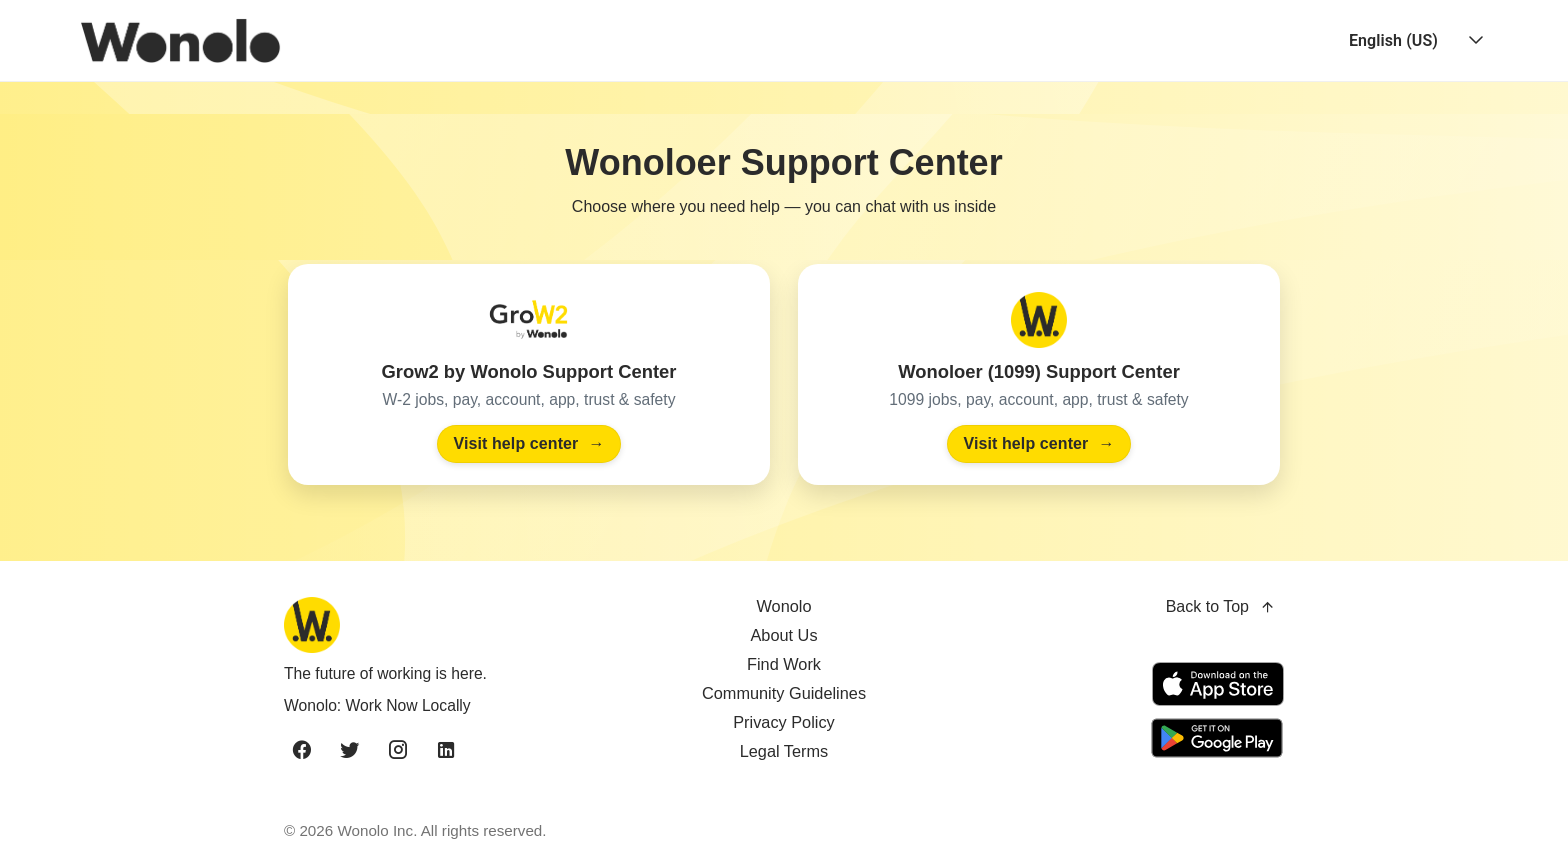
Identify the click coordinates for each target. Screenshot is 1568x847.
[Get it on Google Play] (1214, 738)
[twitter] (350, 751)
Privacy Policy (784, 722)
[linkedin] (446, 751)
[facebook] (302, 751)
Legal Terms (784, 751)
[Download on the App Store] (1218, 684)
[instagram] (398, 751)
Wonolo (783, 606)
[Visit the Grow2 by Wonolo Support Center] (529, 374)
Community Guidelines (784, 693)
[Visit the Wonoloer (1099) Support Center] (1039, 374)
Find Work (784, 664)
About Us (783, 635)
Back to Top (1221, 607)
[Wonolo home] (445, 625)
